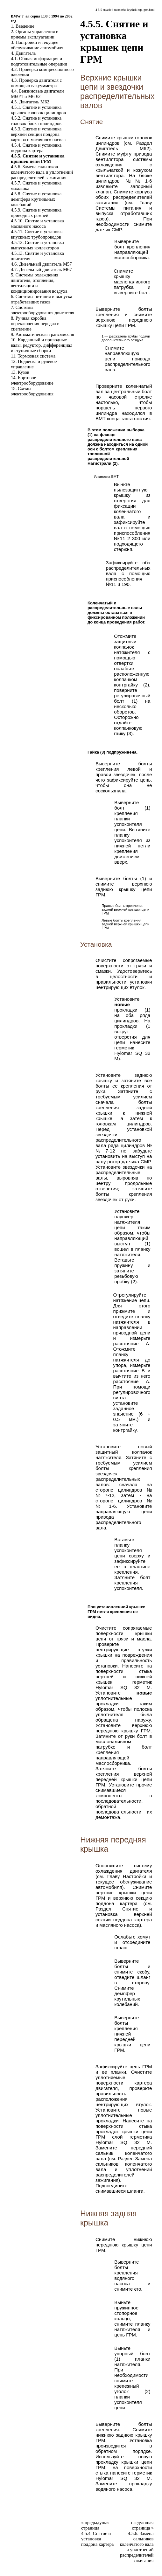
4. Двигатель (23, 53)
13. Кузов (20, 372)
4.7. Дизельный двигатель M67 (41, 269)
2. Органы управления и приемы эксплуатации (35, 34)
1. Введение (22, 26)
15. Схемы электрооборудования (32, 391)
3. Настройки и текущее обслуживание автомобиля (37, 45)
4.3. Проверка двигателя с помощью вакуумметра (36, 83)
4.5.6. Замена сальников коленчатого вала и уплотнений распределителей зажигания (42, 172)
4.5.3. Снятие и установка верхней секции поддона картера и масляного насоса (38, 134)
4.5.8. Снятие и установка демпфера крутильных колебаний (36, 199)
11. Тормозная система (33, 356)
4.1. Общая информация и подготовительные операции (39, 61)
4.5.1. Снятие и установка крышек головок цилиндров (38, 110)
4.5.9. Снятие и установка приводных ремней (36, 212)
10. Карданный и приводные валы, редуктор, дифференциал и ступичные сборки (41, 345)
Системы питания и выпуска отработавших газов (123, 213)
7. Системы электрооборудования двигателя (42, 310)
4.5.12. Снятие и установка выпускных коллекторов (37, 245)
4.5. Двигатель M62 (30, 101)
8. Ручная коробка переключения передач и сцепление (35, 323)
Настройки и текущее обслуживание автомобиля (123, 1882)
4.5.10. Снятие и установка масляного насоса (37, 223)
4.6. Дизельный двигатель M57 (41, 264)
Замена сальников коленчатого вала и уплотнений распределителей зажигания (123, 2169)
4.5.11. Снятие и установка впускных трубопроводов (37, 234)
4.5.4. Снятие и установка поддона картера (36, 148)
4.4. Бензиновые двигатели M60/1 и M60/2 (37, 93)
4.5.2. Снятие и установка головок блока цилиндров (36, 120)
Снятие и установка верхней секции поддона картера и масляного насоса (123, 1917)
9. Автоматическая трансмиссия (42, 334)
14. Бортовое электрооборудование (32, 380)
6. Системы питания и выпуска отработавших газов (41, 299)
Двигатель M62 (122, 148)
